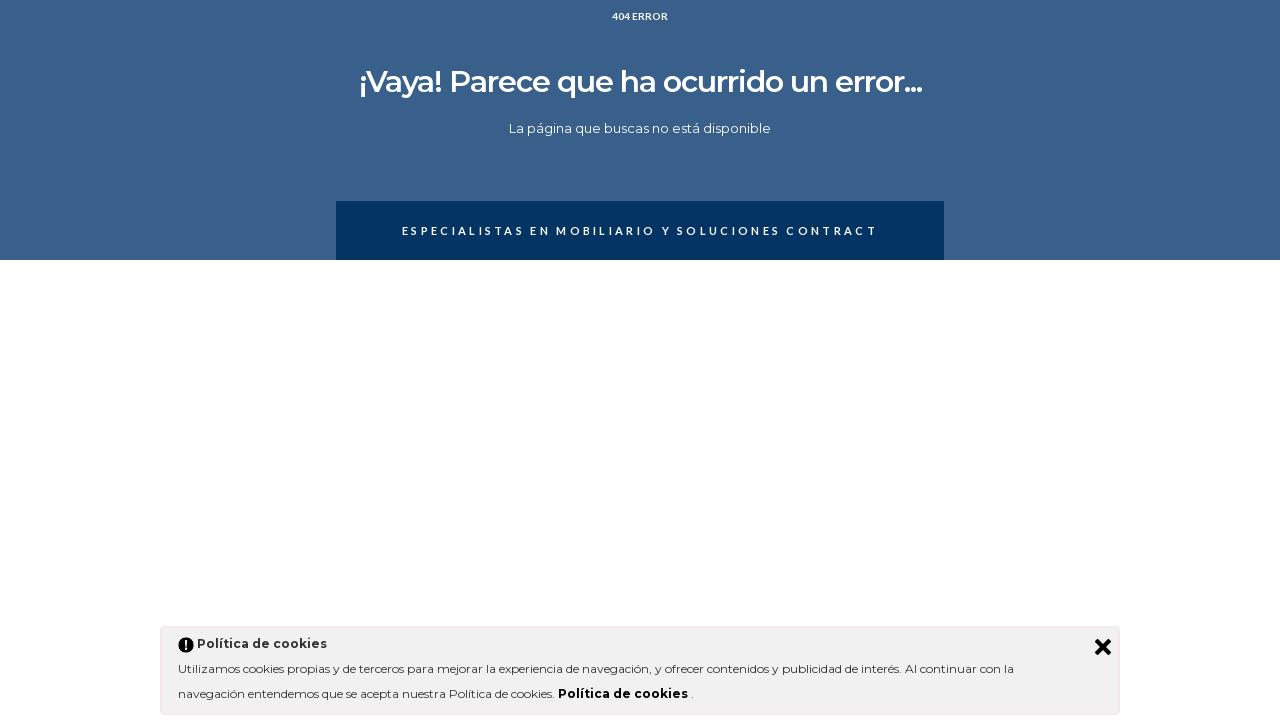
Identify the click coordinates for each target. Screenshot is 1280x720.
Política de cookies (624, 693)
